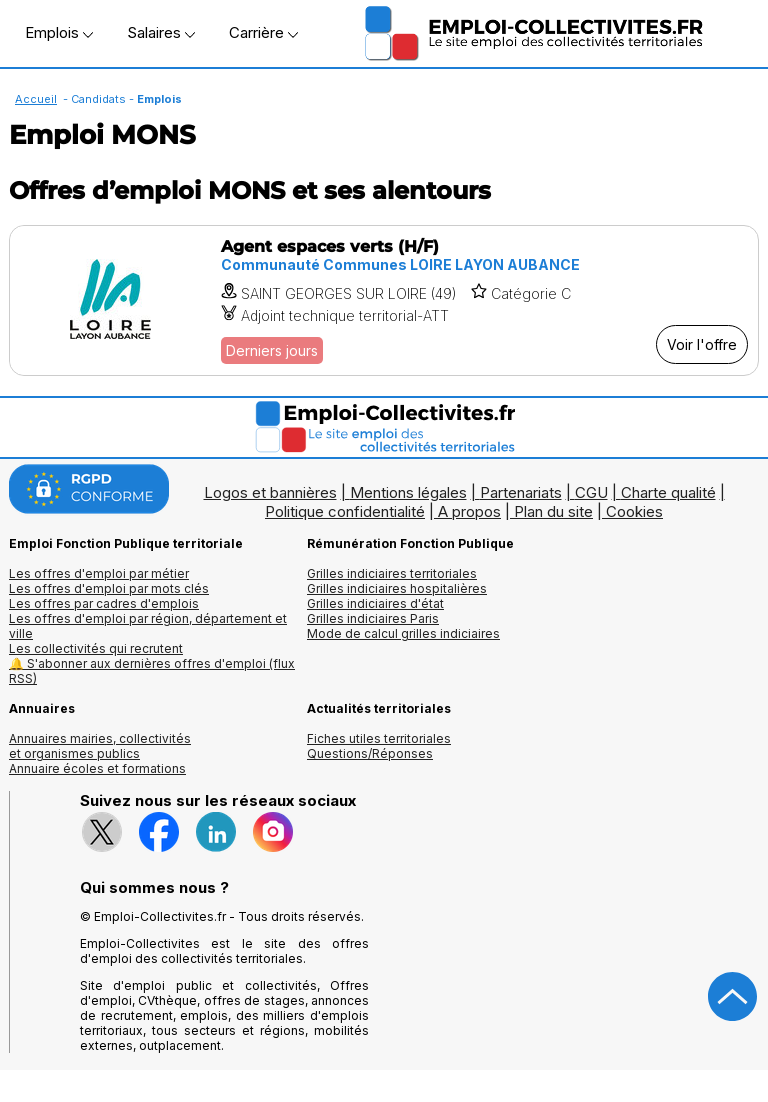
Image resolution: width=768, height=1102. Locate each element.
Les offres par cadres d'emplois (104, 603)
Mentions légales (408, 492)
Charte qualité (668, 492)
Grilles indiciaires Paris (373, 618)
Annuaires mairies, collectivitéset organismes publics (100, 746)
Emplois (59, 32)
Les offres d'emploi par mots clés (109, 588)
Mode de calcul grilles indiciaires (403, 633)
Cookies (634, 511)
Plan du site (553, 511)
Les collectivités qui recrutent (96, 648)
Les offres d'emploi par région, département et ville (148, 626)
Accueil (36, 99)
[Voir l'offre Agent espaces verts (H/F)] (384, 300)
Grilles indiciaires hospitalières (397, 588)
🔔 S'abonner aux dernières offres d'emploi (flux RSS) (152, 671)
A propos (469, 511)
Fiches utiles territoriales (379, 738)
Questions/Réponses (370, 753)
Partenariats (521, 492)
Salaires (161, 32)
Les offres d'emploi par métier (99, 573)
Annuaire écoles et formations (97, 768)
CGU (591, 492)
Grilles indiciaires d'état (375, 603)
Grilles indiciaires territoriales (392, 573)
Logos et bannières (270, 492)
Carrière (263, 32)
